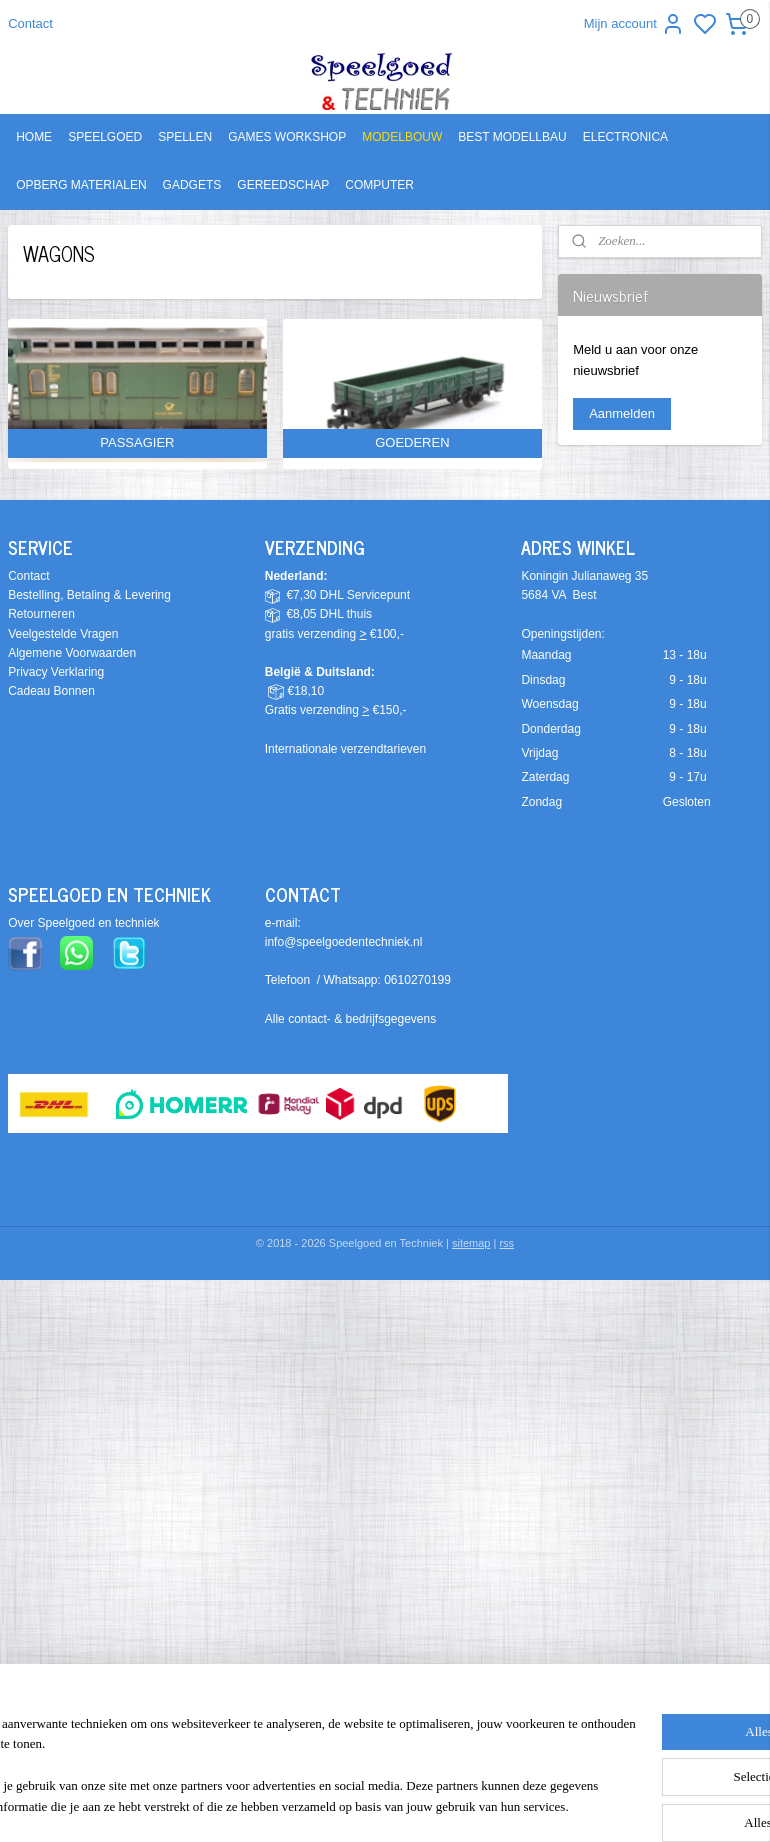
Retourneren (41, 614)
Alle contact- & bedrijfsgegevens (350, 1019)
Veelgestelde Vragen (63, 634)
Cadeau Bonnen (51, 691)
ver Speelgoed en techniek (88, 923)
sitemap (471, 1243)
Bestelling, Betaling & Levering (89, 595)
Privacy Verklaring (56, 672)
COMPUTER (379, 185)
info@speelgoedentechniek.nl (344, 942)
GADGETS (192, 185)
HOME (34, 137)
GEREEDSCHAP (283, 185)
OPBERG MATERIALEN (81, 185)
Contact (30, 23)
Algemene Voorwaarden (72, 653)
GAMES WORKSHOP (287, 137)
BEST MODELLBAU (512, 137)
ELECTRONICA (625, 137)
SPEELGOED (105, 137)
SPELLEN (185, 137)
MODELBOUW (402, 137)
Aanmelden (622, 413)
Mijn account (634, 24)
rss (506, 1243)
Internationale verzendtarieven (345, 749)
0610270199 (417, 980)
